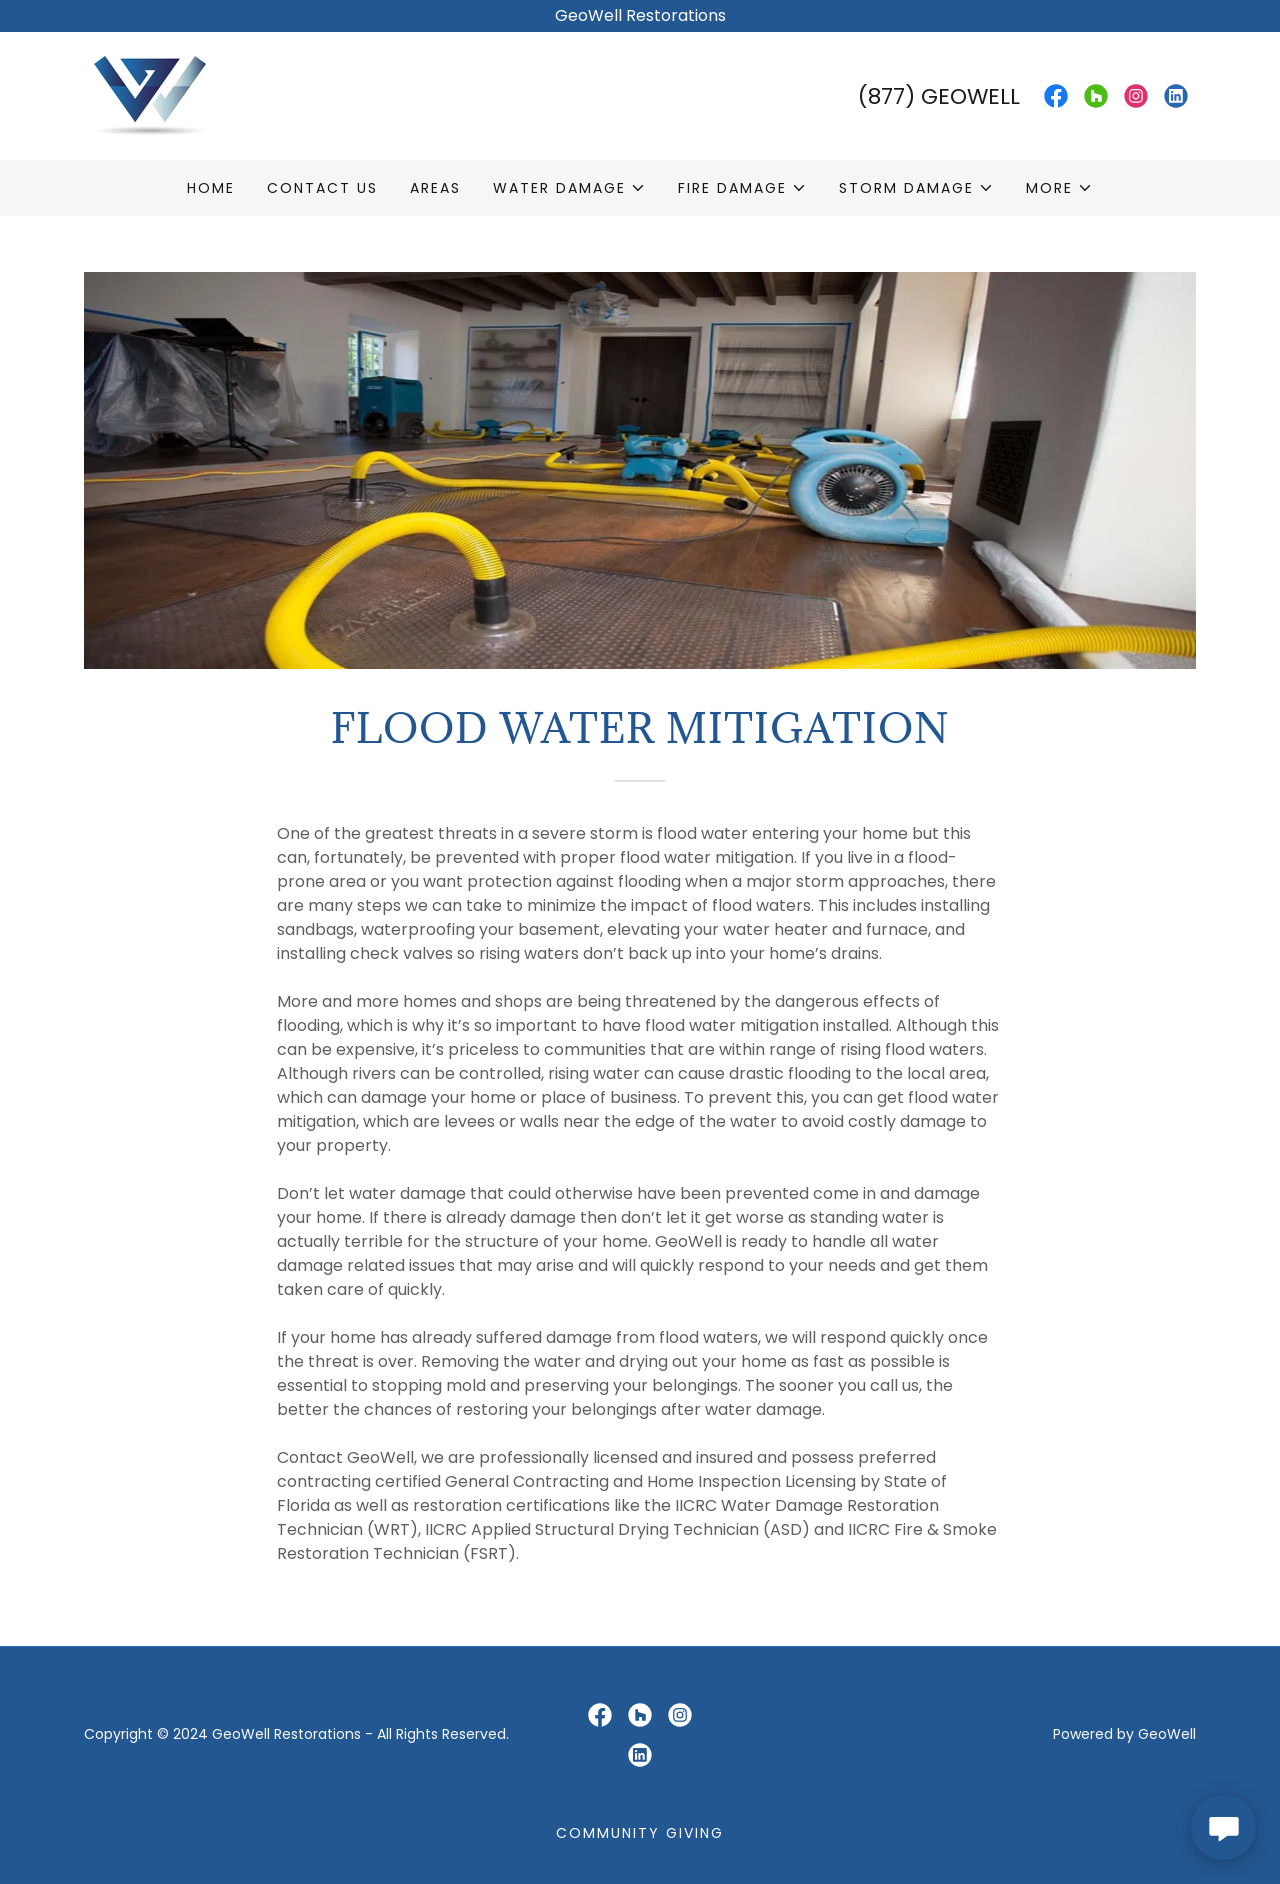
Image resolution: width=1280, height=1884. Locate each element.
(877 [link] (881, 96)
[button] (569, 188)
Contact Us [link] (322, 188)
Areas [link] (435, 188)
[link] (150, 94)
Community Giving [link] (640, 1833)
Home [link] (211, 188)
